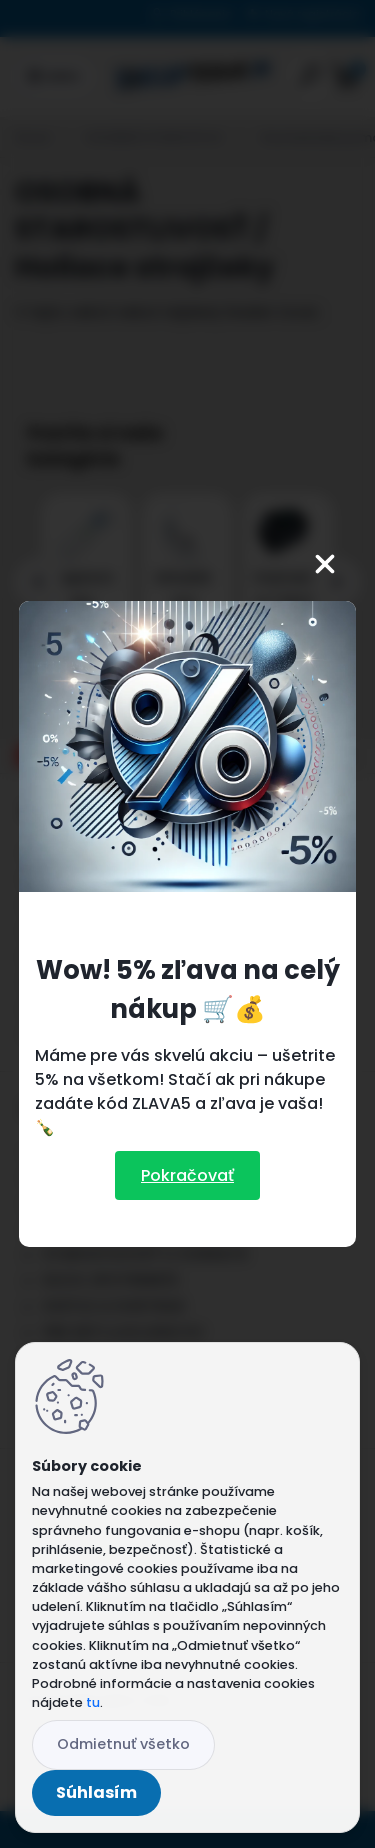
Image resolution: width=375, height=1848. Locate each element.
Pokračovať (187, 1175)
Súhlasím (96, 1792)
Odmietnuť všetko (123, 1744)
